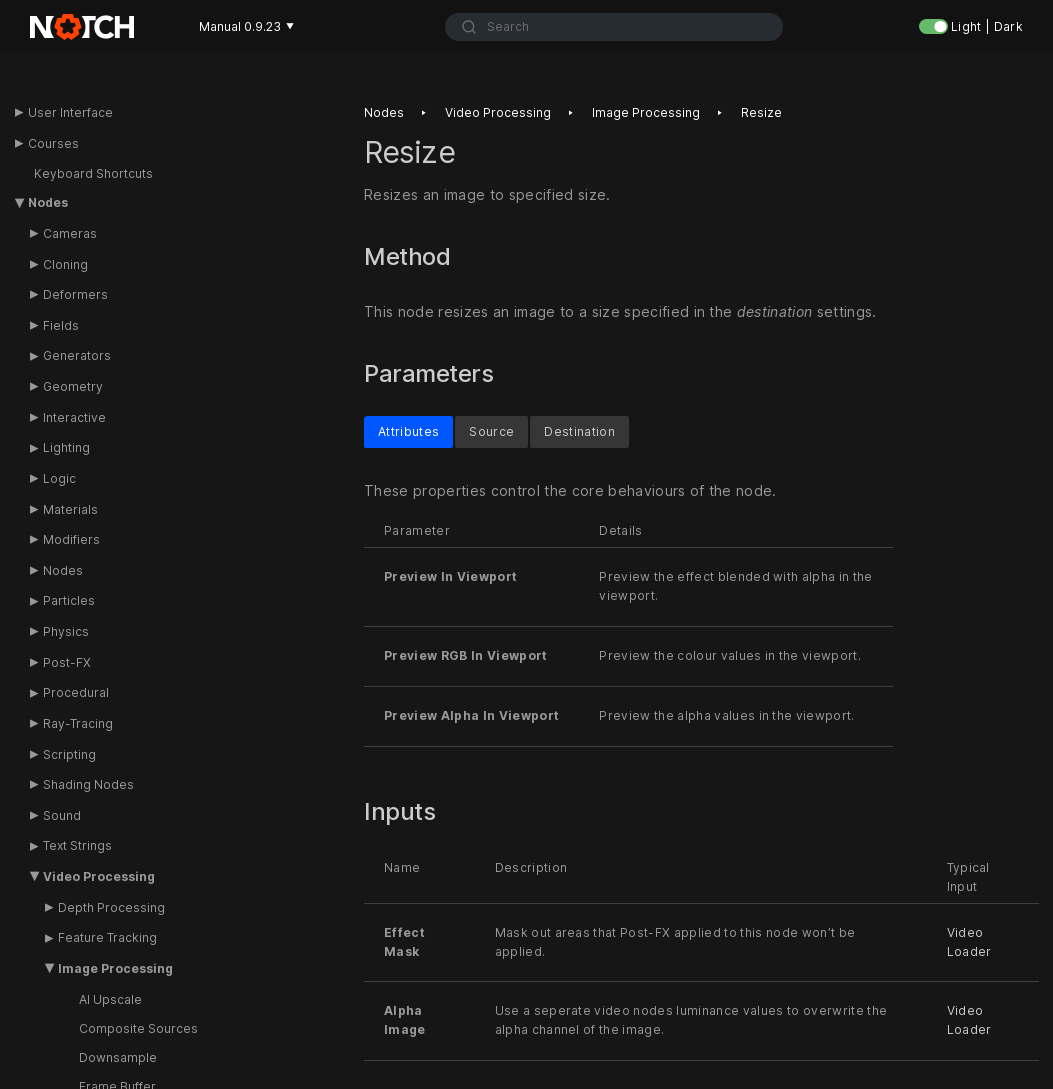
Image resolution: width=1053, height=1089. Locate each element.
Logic (59, 478)
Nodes (48, 202)
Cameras (70, 233)
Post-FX (67, 662)
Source (491, 430)
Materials (70, 509)
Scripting (69, 754)
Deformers (75, 294)
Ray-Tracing (78, 723)
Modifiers (71, 539)
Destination (579, 430)
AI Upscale (110, 999)
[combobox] (614, 27)
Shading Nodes (88, 784)
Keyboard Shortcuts (93, 173)
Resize (761, 112)
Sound (62, 815)
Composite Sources (138, 1028)
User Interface (70, 112)
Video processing (498, 112)
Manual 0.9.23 (246, 26)
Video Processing (99, 876)
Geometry (73, 386)
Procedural (76, 692)
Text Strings (77, 845)
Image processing (646, 112)
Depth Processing (111, 907)
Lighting (66, 447)
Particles (69, 600)
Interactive (74, 417)
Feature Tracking (107, 937)
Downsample (118, 1057)
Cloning (65, 264)
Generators (77, 355)
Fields (61, 325)
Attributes (408, 430)
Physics (66, 631)
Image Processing (115, 968)
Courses (53, 143)
